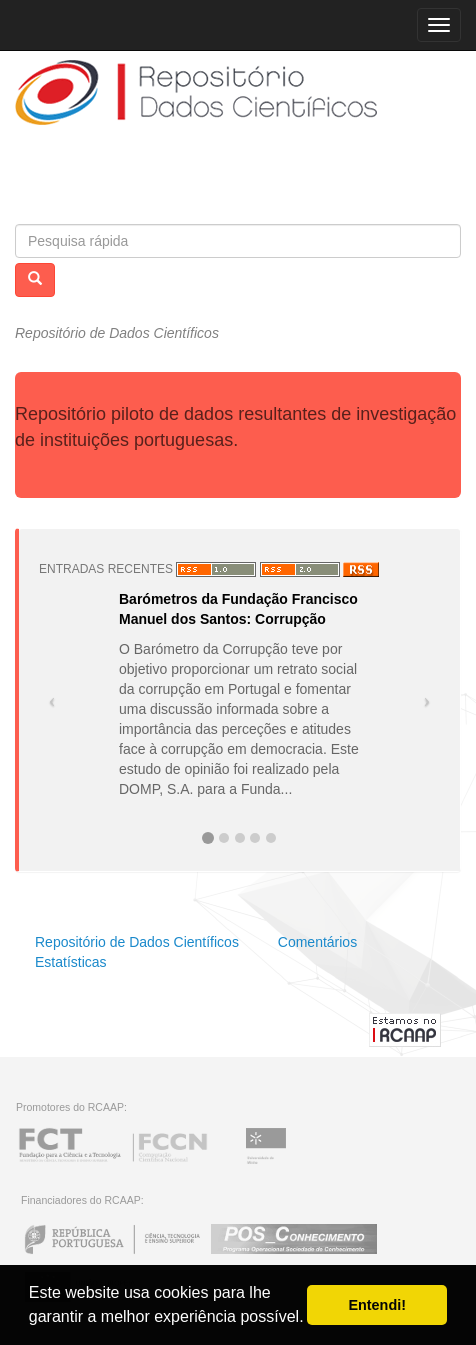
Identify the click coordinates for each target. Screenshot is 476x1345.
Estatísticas (71, 962)
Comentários (317, 942)
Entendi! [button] (377, 1305)
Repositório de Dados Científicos (137, 942)
